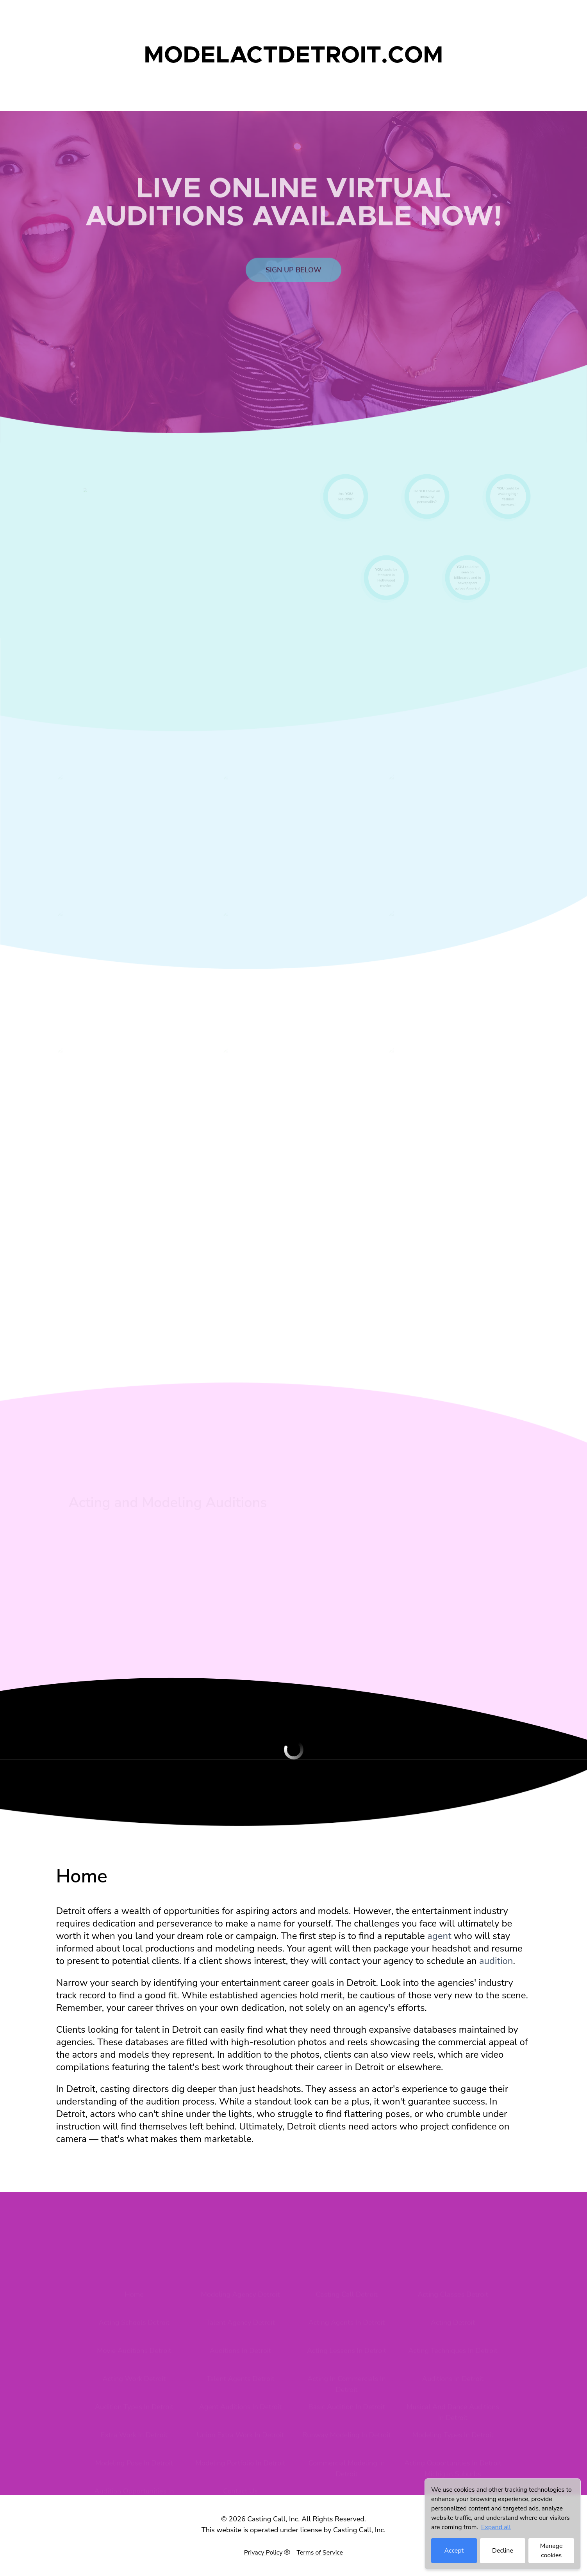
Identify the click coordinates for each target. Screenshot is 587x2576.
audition (496, 1961)
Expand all (496, 2527)
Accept (454, 2550)
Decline (502, 2550)
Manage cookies (551, 2551)
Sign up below (293, 285)
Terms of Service (319, 2552)
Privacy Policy (263, 2552)
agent (439, 1936)
